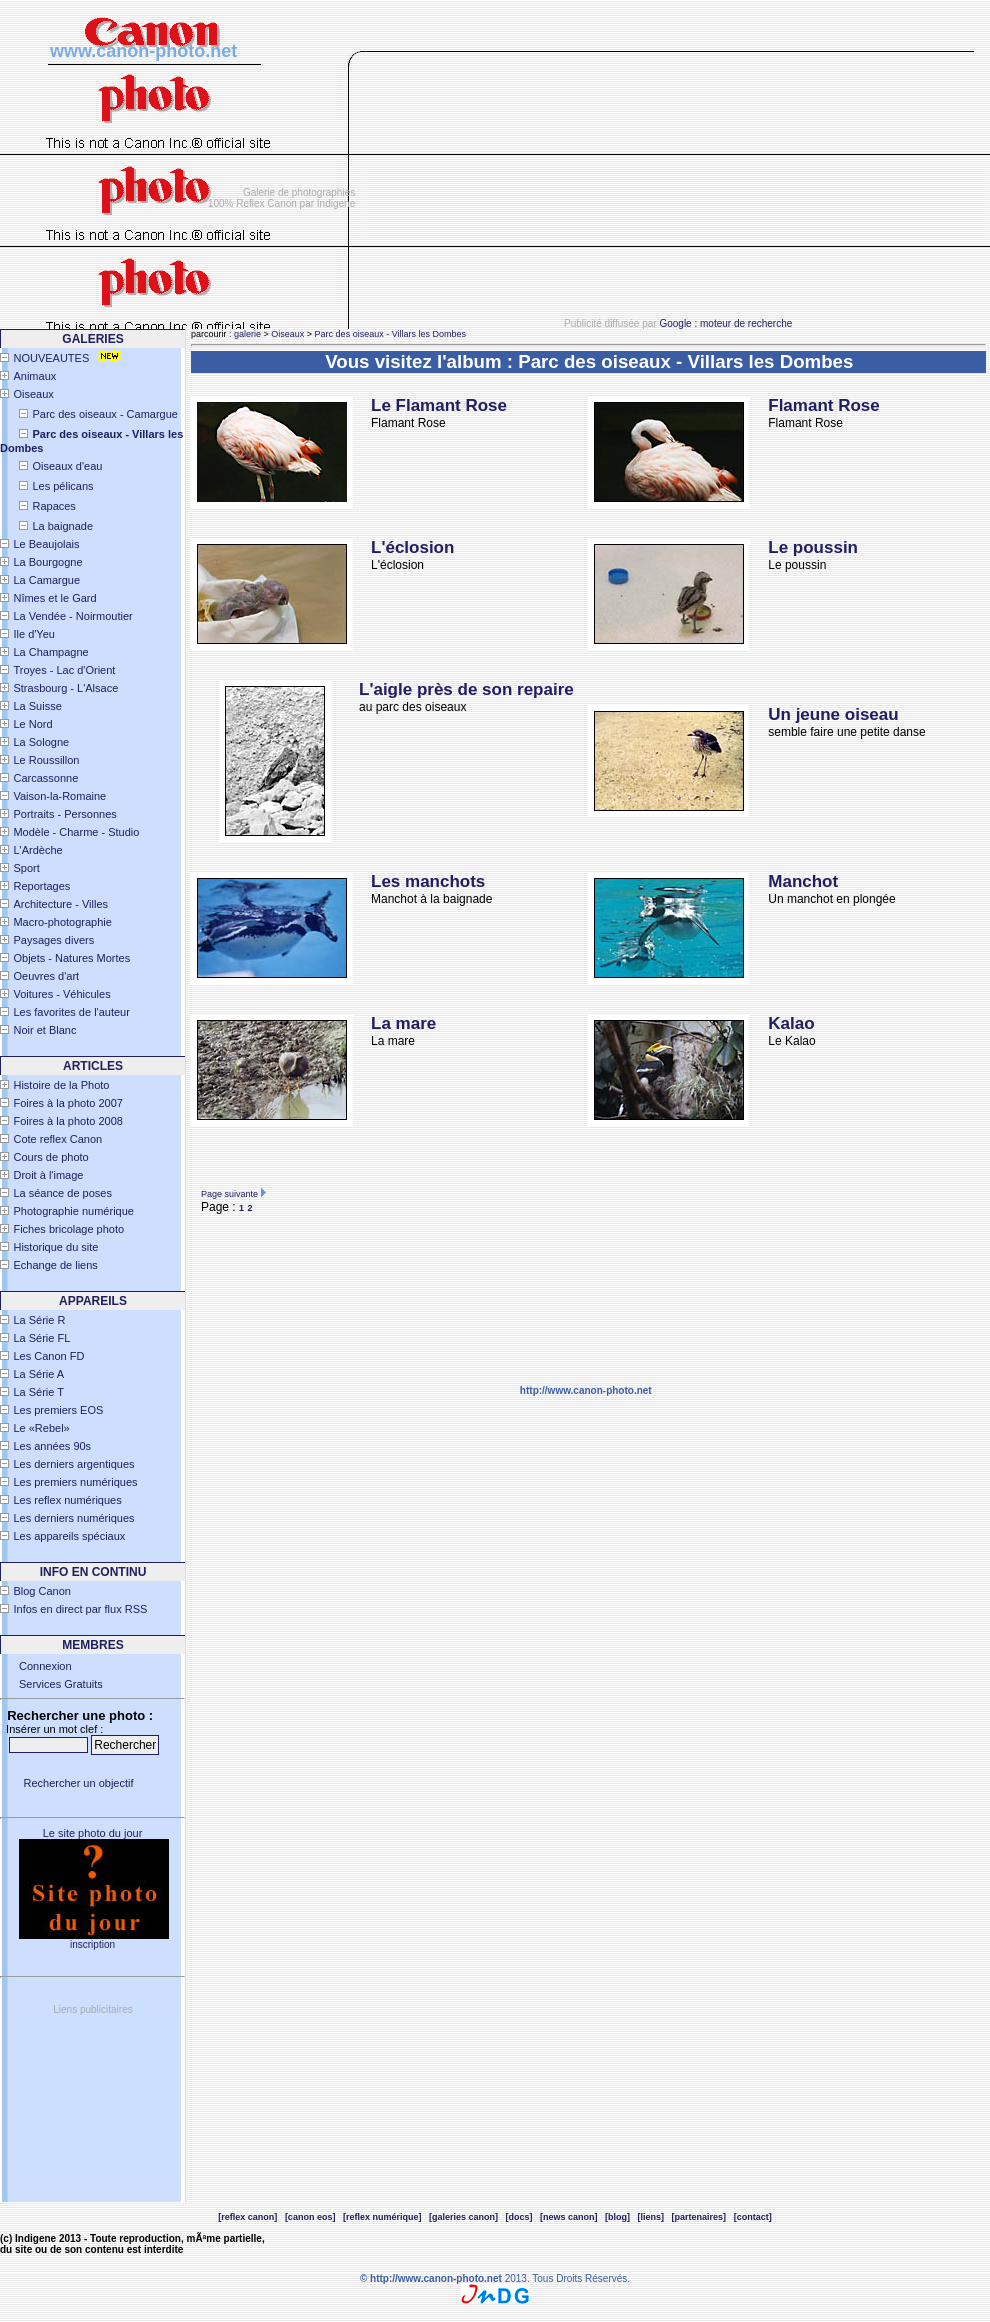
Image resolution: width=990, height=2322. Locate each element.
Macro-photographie (62, 922)
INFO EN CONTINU (93, 1572)
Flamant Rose (823, 405)
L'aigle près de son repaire (466, 689)
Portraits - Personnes (64, 814)
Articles (93, 1066)
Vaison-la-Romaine (59, 796)
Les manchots (428, 881)
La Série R (39, 1320)
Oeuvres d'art (46, 976)
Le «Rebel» (41, 1428)
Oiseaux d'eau (67, 466)
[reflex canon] (247, 2217)
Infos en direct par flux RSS (80, 1609)
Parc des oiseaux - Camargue (105, 414)
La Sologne (41, 742)
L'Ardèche (37, 850)
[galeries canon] (463, 2217)
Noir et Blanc (44, 1030)
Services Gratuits (61, 1684)
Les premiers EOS (58, 1410)
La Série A (38, 1374)
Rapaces (53, 506)
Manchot (803, 881)
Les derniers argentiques (73, 1464)
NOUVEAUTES (51, 358)
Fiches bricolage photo (68, 1229)
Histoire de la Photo (61, 1085)
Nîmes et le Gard (54, 598)
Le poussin (813, 547)
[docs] (519, 2217)
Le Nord (32, 724)
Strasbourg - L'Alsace (65, 688)
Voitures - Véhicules (61, 994)
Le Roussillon (46, 760)
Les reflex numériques (67, 1500)
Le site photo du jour (93, 1833)
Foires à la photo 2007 (67, 1103)
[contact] (753, 2217)
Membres (92, 1645)
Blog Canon (42, 1591)
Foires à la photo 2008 (67, 1121)
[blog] (617, 2217)
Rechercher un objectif (78, 1783)
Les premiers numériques (75, 1482)
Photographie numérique (73, 1211)
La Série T (38, 1392)
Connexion (45, 1666)
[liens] (651, 2217)
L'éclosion (412, 547)
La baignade (62, 526)
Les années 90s (52, 1446)
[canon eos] (310, 2217)
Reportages (41, 886)
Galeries (92, 339)
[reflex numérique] (382, 2217)
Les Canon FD (48, 1356)
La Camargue (46, 580)
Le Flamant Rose (439, 405)
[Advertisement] (680, 191)
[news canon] (569, 2217)
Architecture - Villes (60, 904)
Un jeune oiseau (833, 714)
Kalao (791, 1023)
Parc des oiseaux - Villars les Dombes (390, 334)
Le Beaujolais (46, 544)
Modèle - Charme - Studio (76, 832)
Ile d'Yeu (33, 634)
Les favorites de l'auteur (71, 1012)
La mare (403, 1023)
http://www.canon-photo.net (586, 1390)
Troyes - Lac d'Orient (64, 670)
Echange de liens (55, 1265)
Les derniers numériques (73, 1518)
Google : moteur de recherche (725, 323)
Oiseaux (33, 394)
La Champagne (50, 652)
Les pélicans (62, 486)
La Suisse (37, 706)
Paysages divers (53, 940)
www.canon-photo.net (143, 51)
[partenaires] (699, 2217)
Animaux (34, 376)
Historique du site (55, 1247)
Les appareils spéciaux (69, 1536)
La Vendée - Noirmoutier (72, 616)
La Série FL (41, 1338)
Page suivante (229, 1194)
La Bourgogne (47, 562)
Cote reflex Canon (57, 1139)
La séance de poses (62, 1193)
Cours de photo (50, 1157)
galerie (247, 334)
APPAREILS (93, 1301)
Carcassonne (45, 778)
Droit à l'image (48, 1175)
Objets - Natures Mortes (71, 958)
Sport (26, 868)
